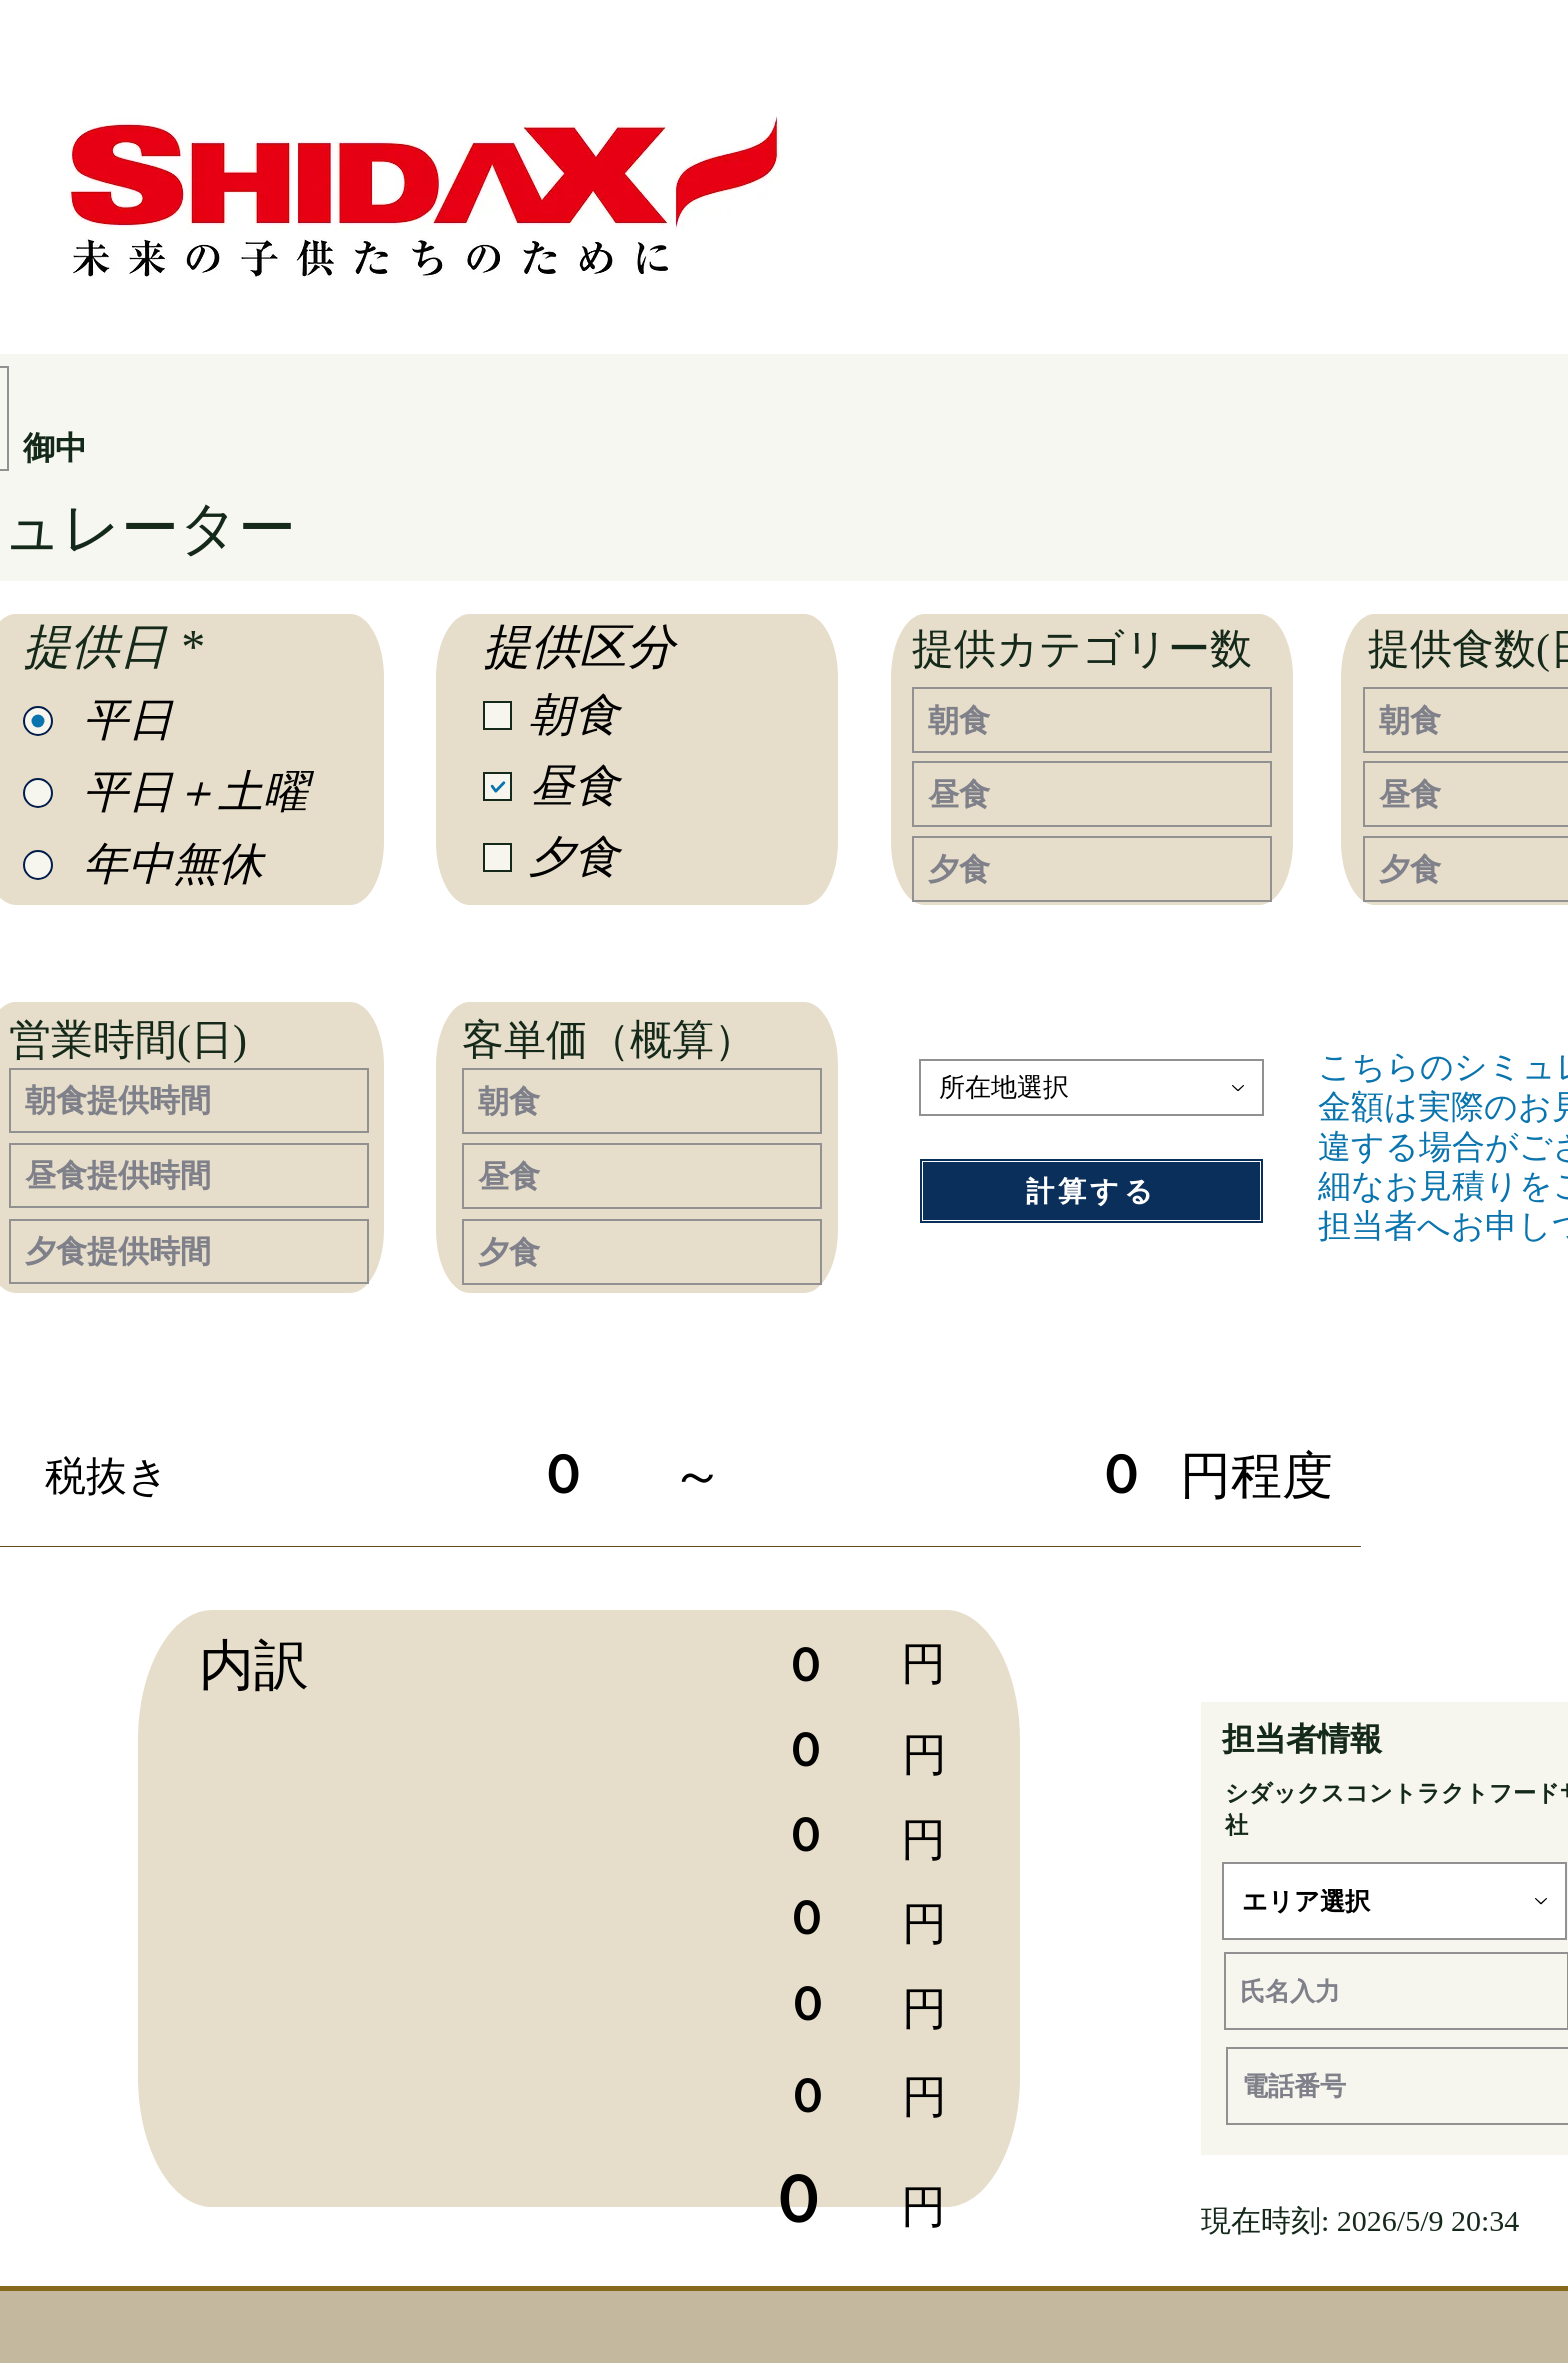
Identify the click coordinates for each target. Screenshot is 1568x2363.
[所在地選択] (1091, 1087)
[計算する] (1091, 1191)
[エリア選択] (1394, 1901)
